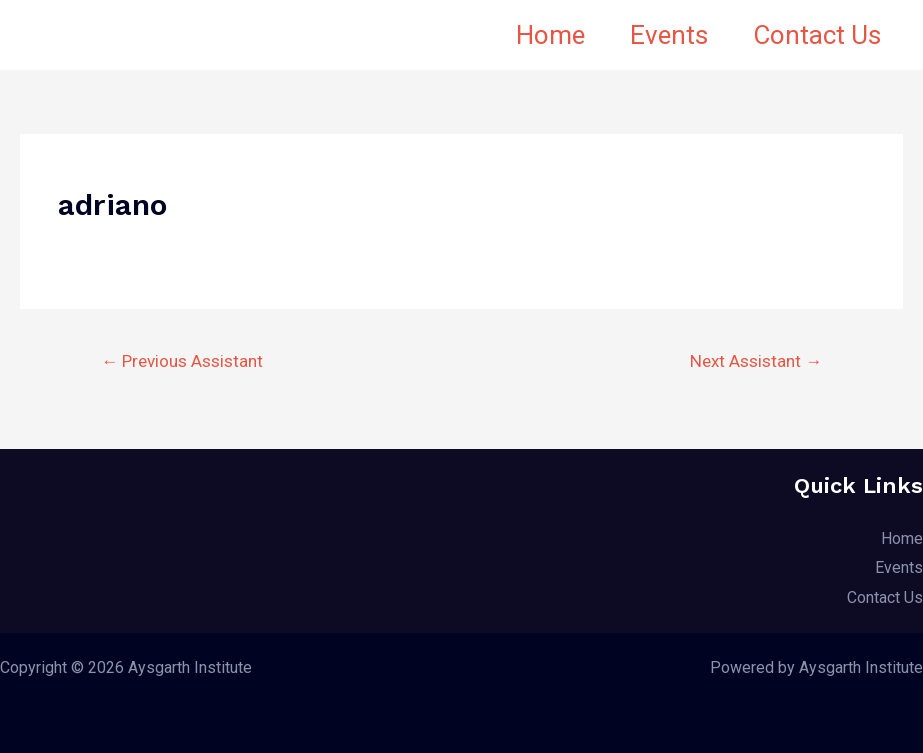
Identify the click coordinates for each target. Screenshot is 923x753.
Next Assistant (756, 361)
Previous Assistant (182, 361)
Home (532, 35)
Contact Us (813, 35)
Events (658, 35)
